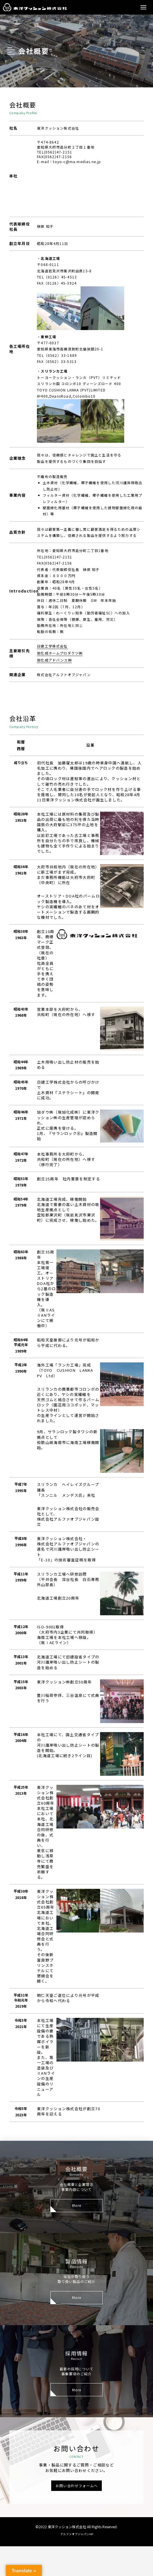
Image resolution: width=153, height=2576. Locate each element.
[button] (143, 7)
